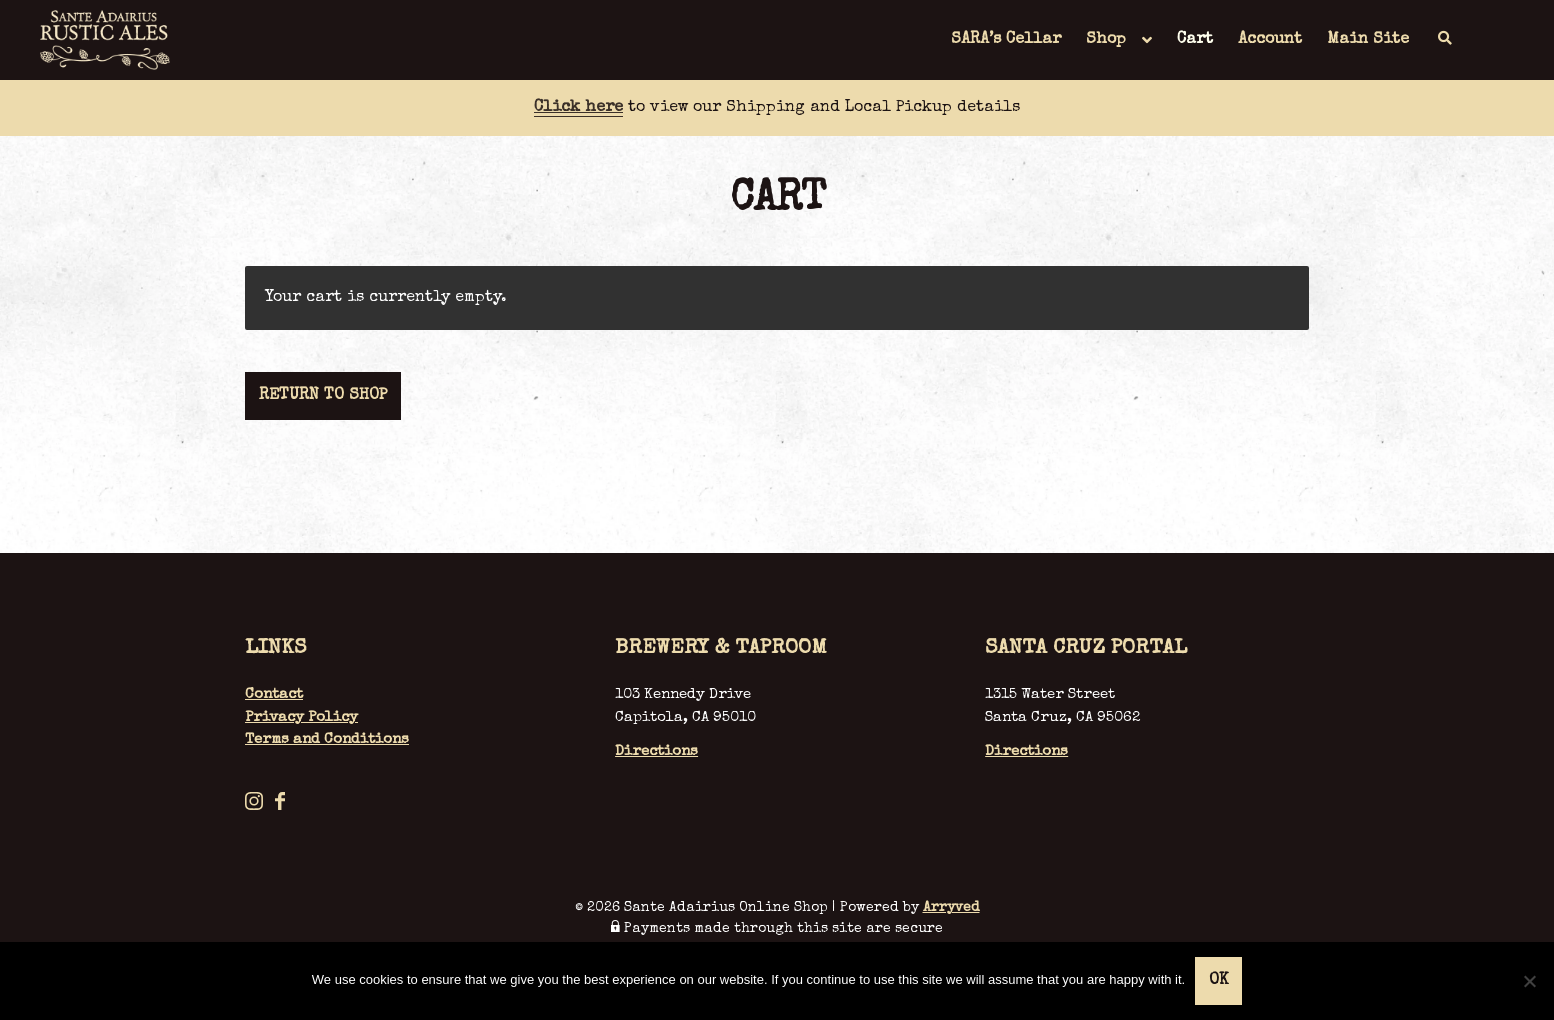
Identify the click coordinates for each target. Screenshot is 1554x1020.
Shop (1106, 40)
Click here (578, 108)
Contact (274, 694)
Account (1270, 40)
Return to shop (323, 396)
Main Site (1368, 40)
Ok (1218, 981)
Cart (1195, 40)
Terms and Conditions (327, 739)
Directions (656, 751)
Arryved (951, 908)
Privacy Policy (301, 717)
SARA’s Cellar (1006, 40)
